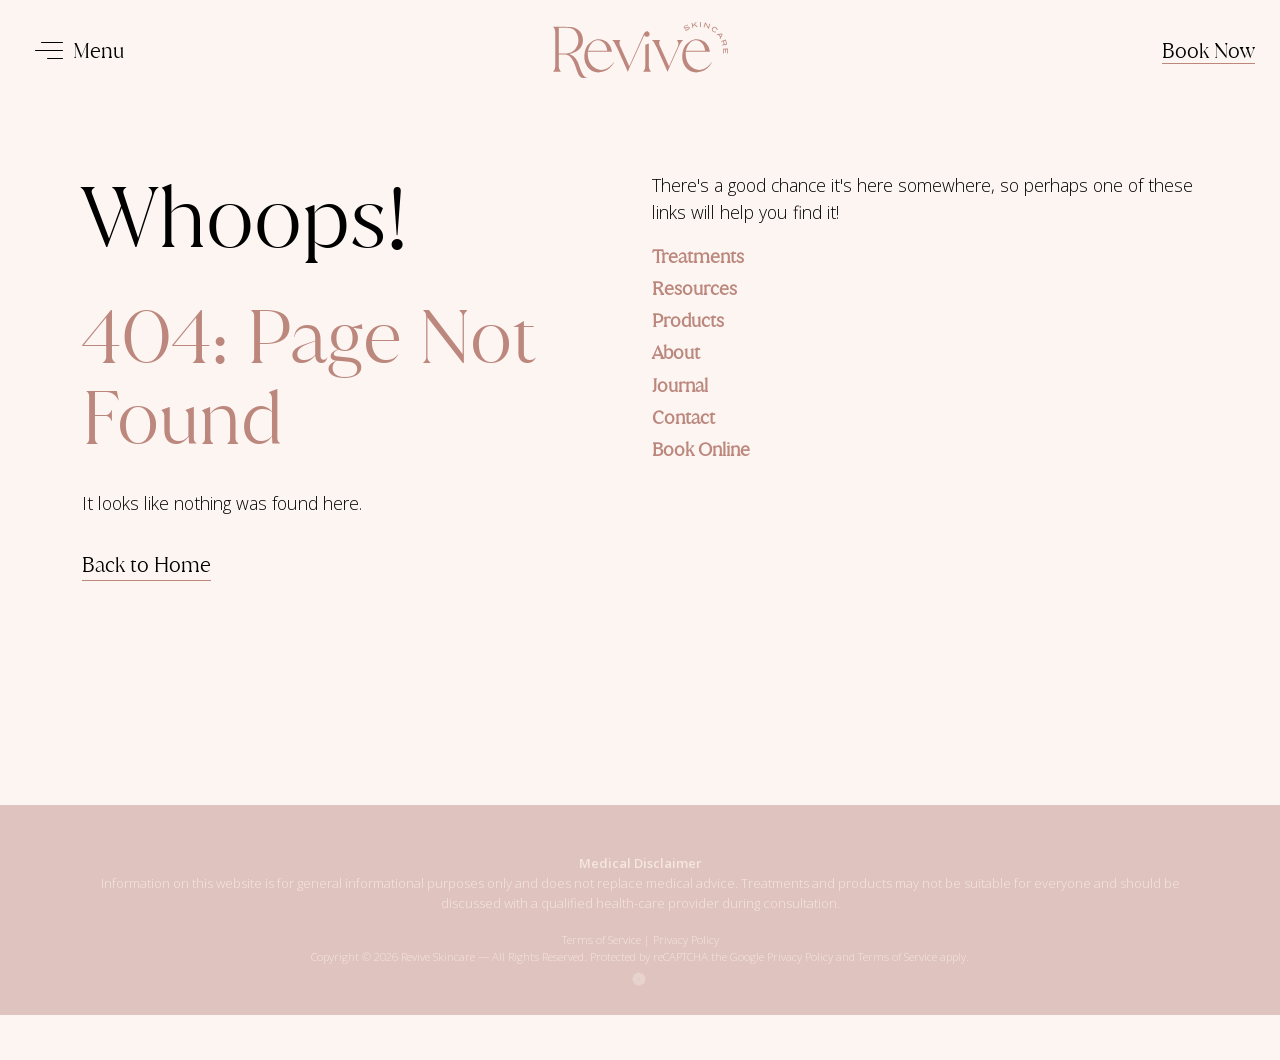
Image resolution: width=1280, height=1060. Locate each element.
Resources (694, 288)
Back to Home (146, 564)
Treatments (698, 256)
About (676, 352)
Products (688, 320)
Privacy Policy (686, 950)
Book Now (1208, 50)
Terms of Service (601, 950)
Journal (680, 385)
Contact (683, 417)
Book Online (701, 449)
